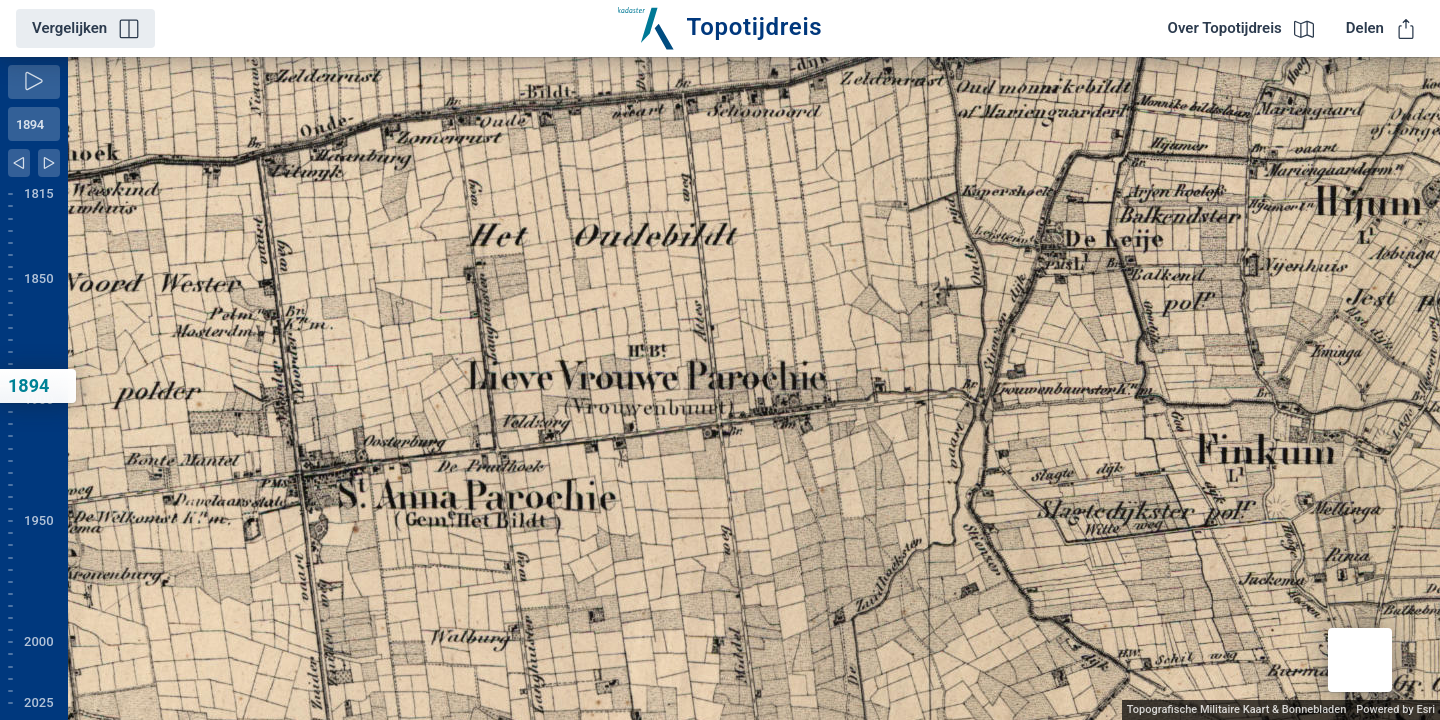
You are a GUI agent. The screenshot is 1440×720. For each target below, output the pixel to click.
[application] (754, 388)
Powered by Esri (1395, 709)
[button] (1360, 660)
